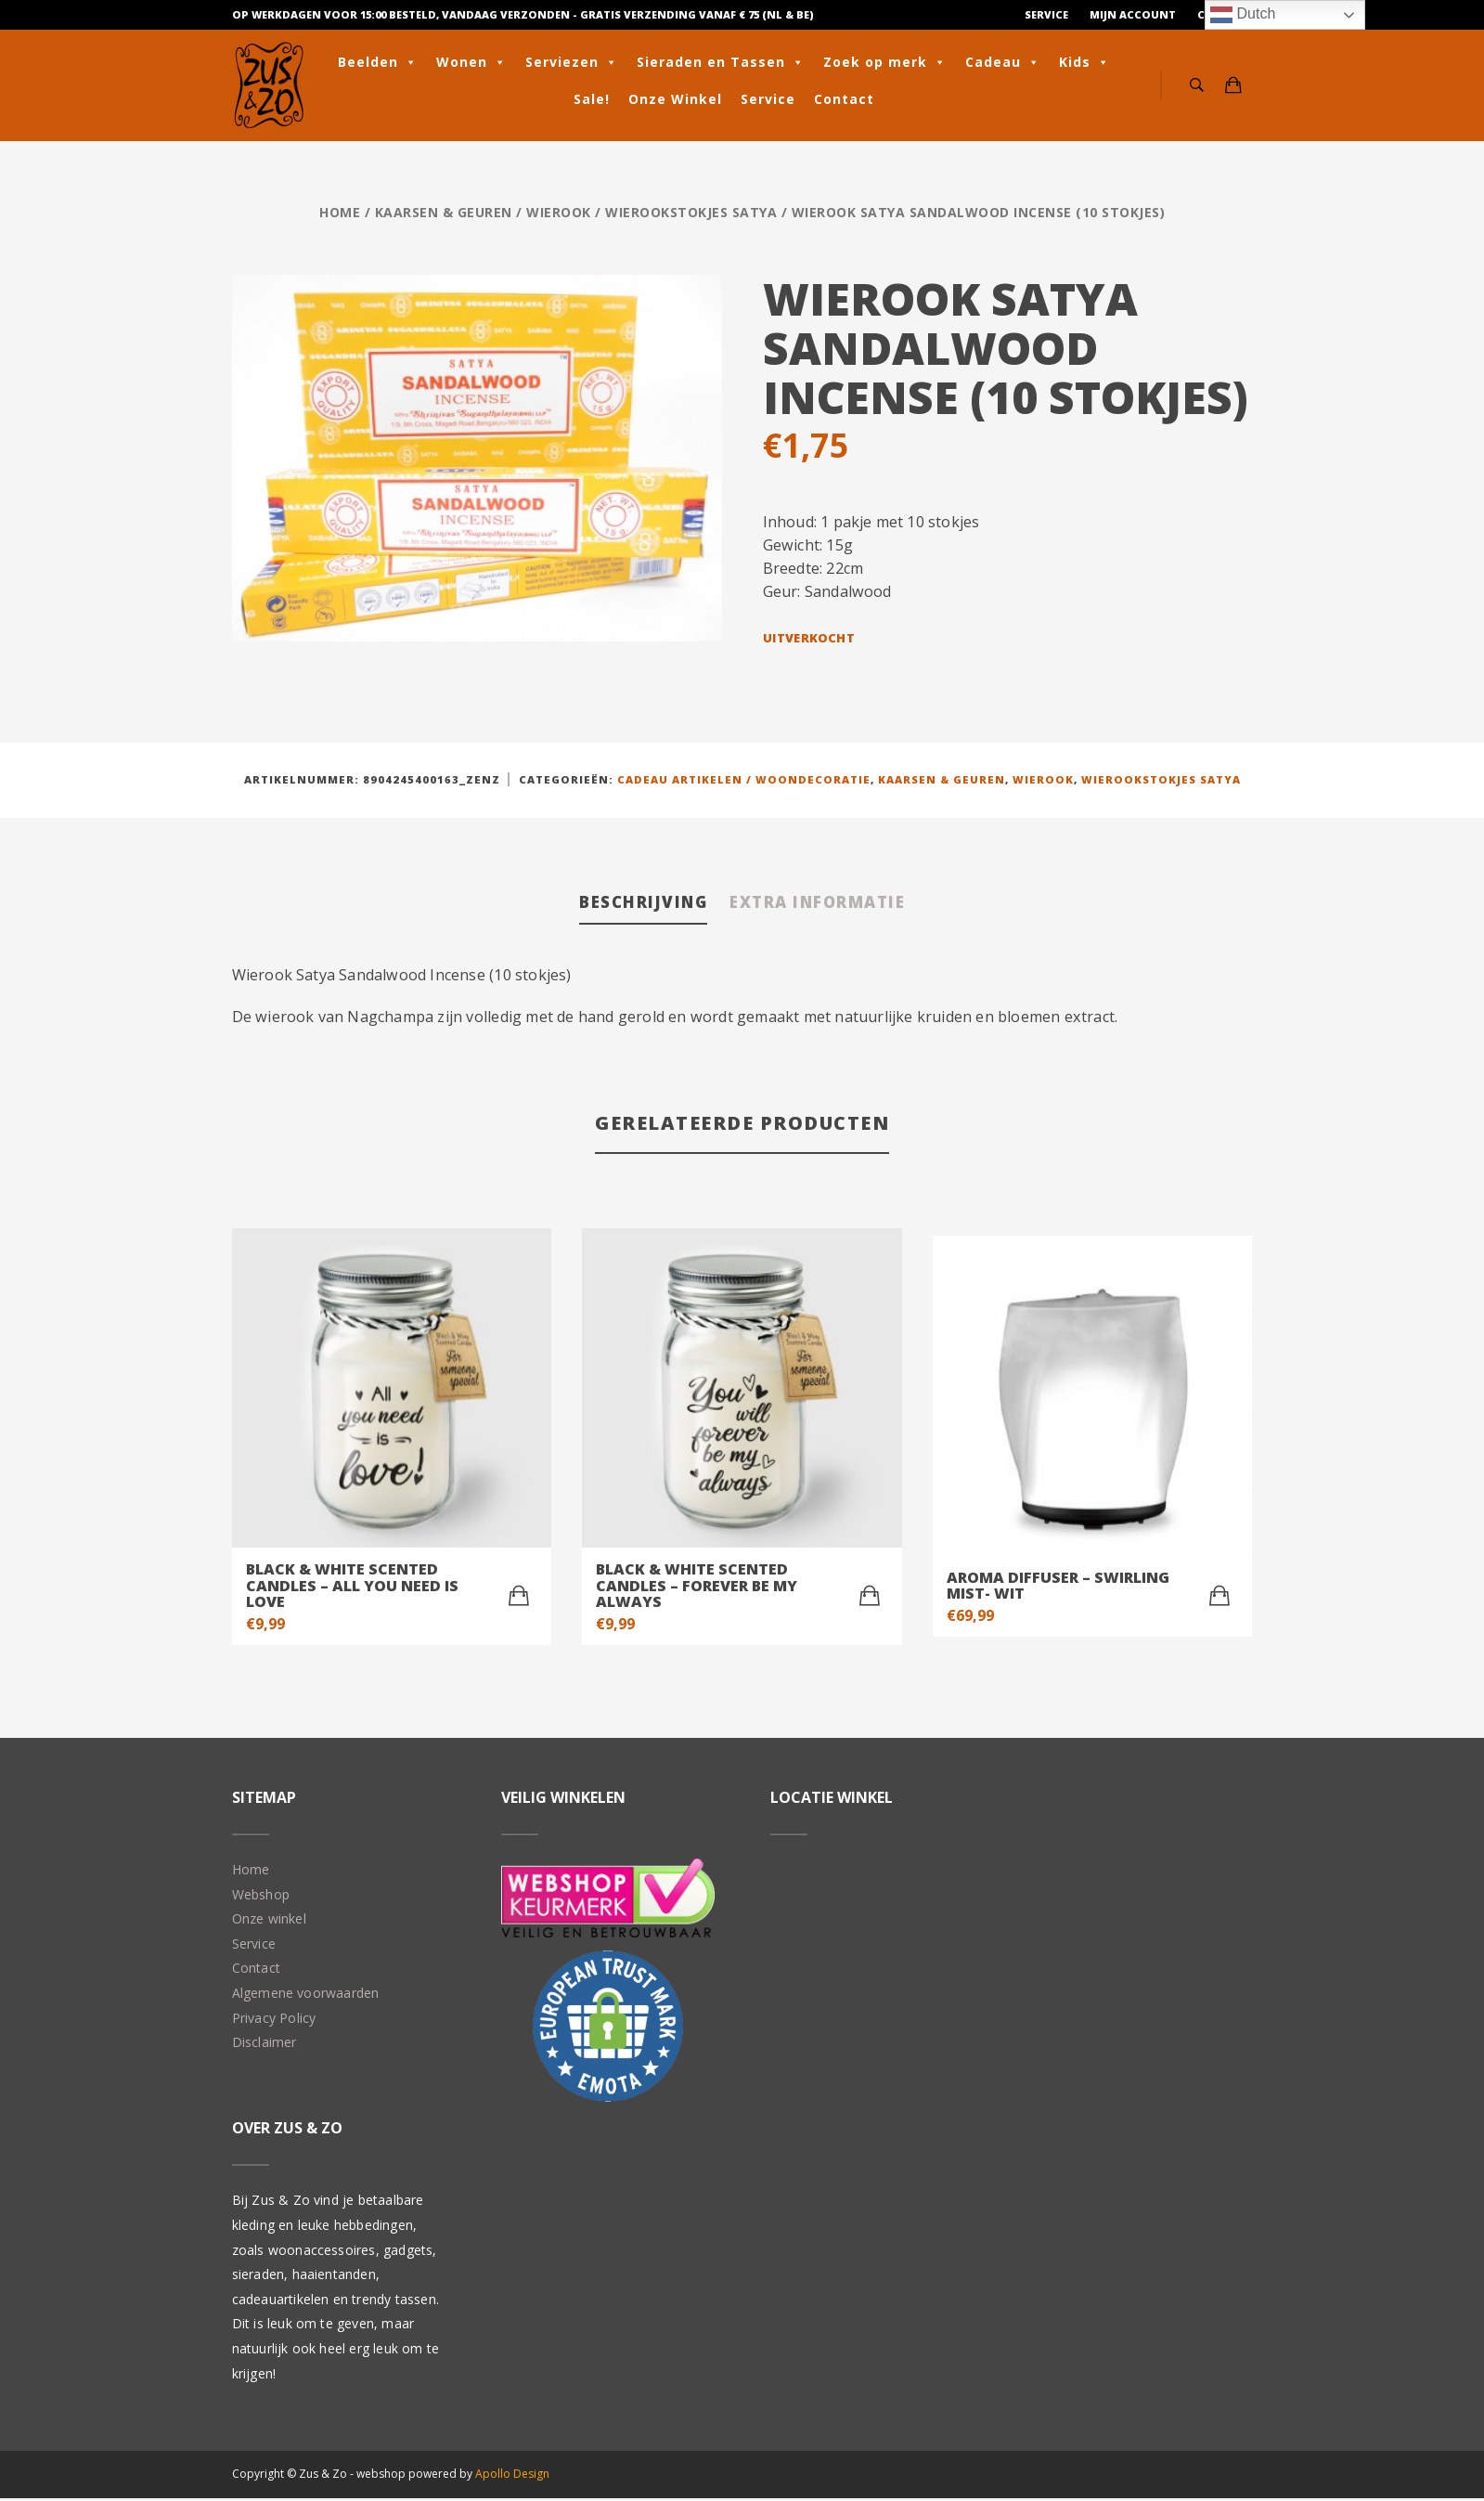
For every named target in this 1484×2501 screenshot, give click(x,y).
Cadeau (1002, 62)
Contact (844, 99)
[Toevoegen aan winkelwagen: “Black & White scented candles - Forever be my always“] (869, 1599)
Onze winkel (269, 1922)
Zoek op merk (885, 62)
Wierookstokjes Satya (691, 212)
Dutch (1242, 15)
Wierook (558, 212)
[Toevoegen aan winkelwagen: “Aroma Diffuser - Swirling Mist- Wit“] (1219, 1599)
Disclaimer (264, 2045)
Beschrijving (626, 903)
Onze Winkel (675, 99)
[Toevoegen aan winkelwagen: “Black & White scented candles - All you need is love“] (519, 1599)
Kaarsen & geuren (443, 212)
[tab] (626, 905)
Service (1046, 14)
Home (339, 212)
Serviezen (571, 62)
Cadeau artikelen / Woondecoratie (744, 779)
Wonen (471, 62)
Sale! (592, 99)
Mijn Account (1133, 14)
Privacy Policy (274, 2020)
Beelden (378, 62)
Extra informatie (830, 903)
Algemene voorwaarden (306, 1995)
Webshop (261, 1897)
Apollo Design (512, 2476)
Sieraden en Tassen (721, 62)
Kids (1084, 62)
